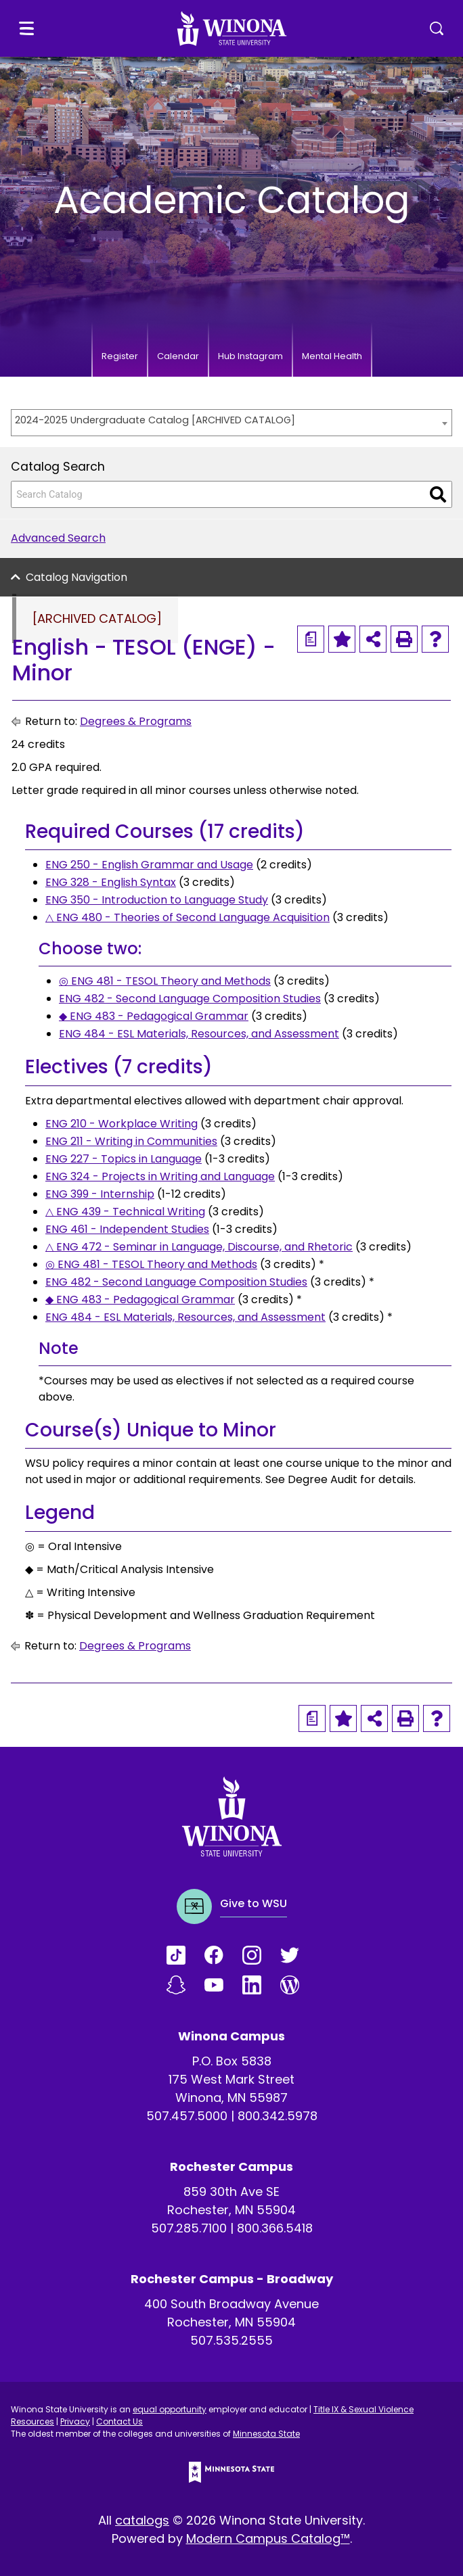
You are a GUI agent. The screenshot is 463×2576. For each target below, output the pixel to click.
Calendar (178, 356)
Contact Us (119, 2421)
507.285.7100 (189, 2228)
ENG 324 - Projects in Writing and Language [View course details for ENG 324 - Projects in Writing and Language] (160, 1176)
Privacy (75, 2421)
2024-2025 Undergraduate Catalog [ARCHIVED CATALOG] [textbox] (155, 420)
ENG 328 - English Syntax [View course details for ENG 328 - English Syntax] (110, 882)
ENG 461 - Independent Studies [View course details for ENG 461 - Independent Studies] (127, 1229)
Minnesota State (266, 2433)
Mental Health (332, 356)
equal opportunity (169, 2409)
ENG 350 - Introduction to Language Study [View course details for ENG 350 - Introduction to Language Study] (156, 900)
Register (120, 356)
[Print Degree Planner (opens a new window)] (310, 639)
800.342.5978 (277, 2115)
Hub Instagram (250, 356)
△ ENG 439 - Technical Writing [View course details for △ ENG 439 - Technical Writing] (125, 1211)
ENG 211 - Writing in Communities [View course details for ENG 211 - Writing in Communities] (131, 1141)
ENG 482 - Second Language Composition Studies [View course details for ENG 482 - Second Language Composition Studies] (190, 998)
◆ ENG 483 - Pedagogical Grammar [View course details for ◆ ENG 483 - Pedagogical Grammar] (153, 1016)
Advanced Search (58, 538)
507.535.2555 (231, 2340)
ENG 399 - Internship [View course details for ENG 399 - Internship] (99, 1194)
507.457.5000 (186, 2115)
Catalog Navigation (76, 577)
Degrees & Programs (136, 721)
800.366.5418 (275, 2228)
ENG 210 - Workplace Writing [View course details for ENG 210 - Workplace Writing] (121, 1123)
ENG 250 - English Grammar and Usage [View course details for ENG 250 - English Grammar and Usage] (149, 864)
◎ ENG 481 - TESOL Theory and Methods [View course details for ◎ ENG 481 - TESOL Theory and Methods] (165, 981)
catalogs (142, 2520)
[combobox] (231, 422)
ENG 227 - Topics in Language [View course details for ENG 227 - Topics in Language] (123, 1159)
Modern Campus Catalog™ (268, 2538)
